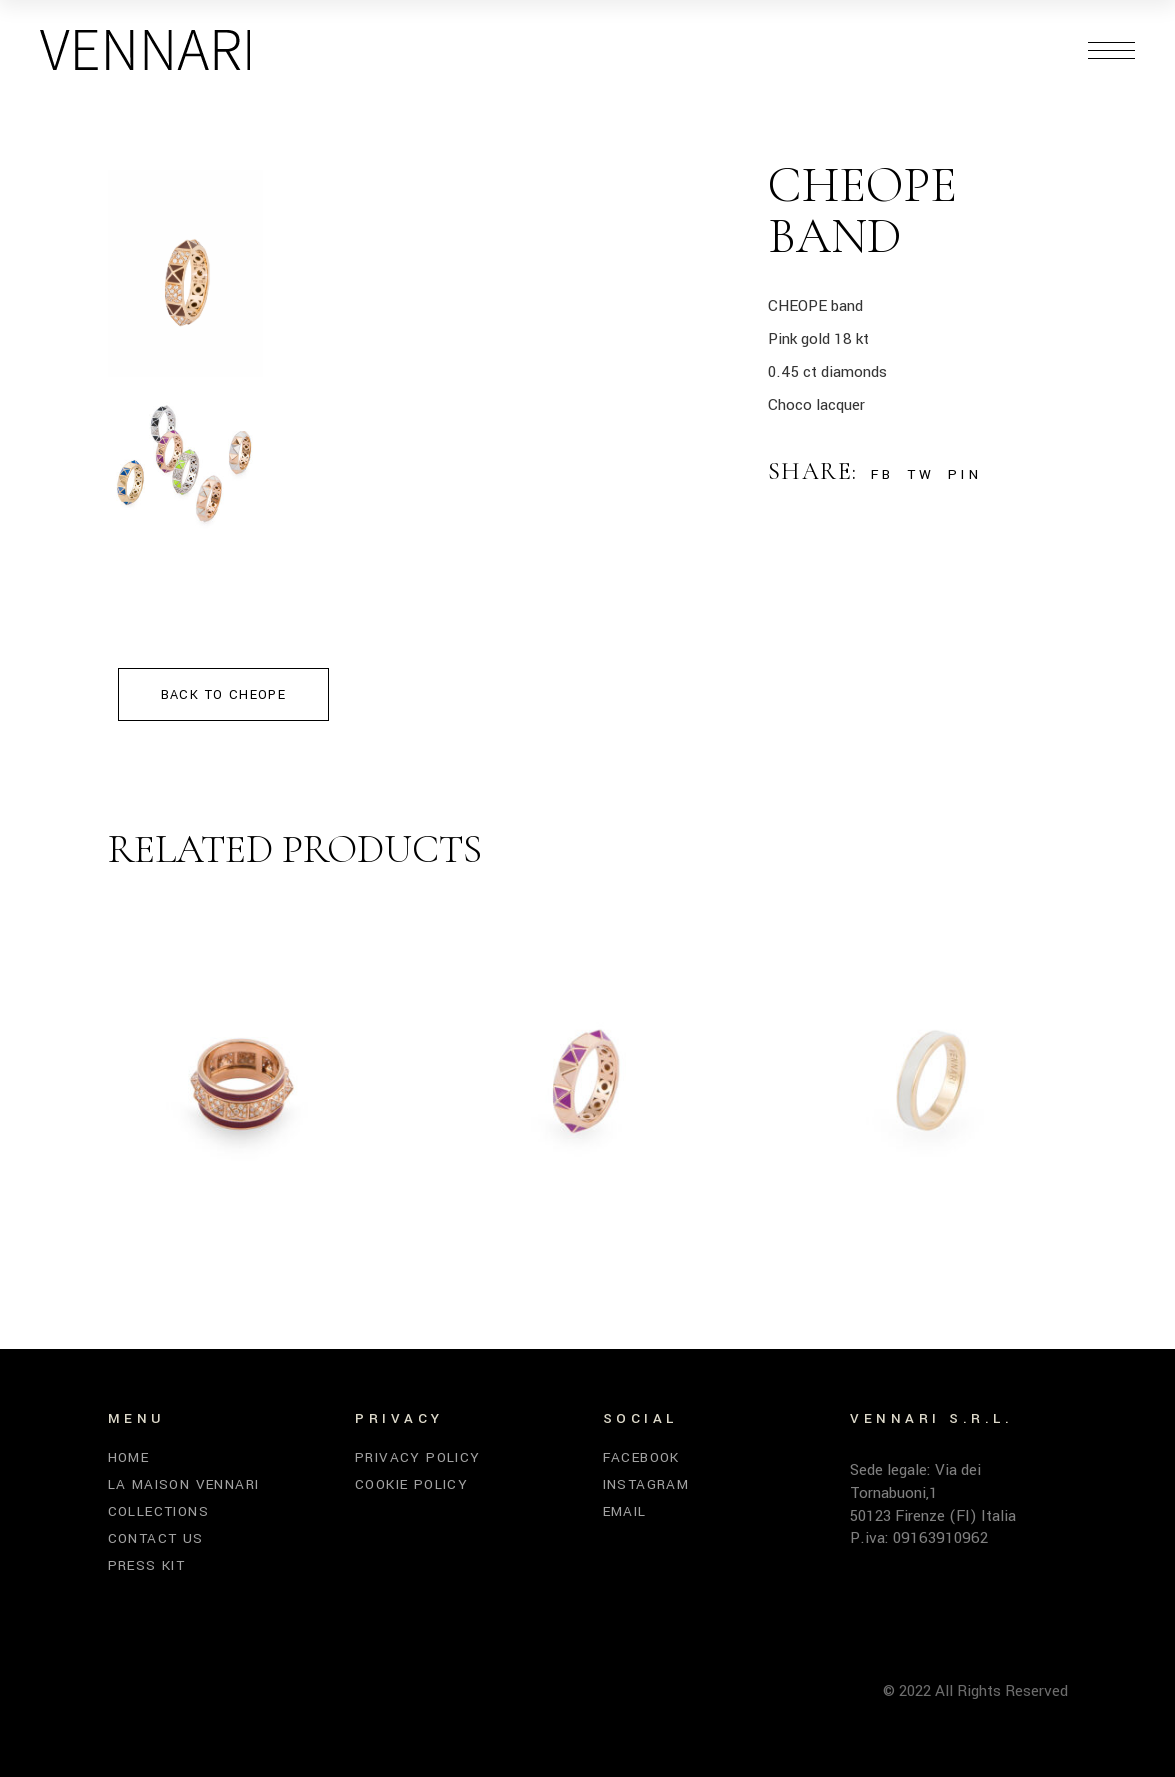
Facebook (641, 1457)
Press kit (147, 1565)
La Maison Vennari (184, 1484)
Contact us (156, 1538)
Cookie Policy (411, 1484)
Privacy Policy (418, 1457)
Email (625, 1511)
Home (129, 1457)
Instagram (646, 1484)
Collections (158, 1511)
